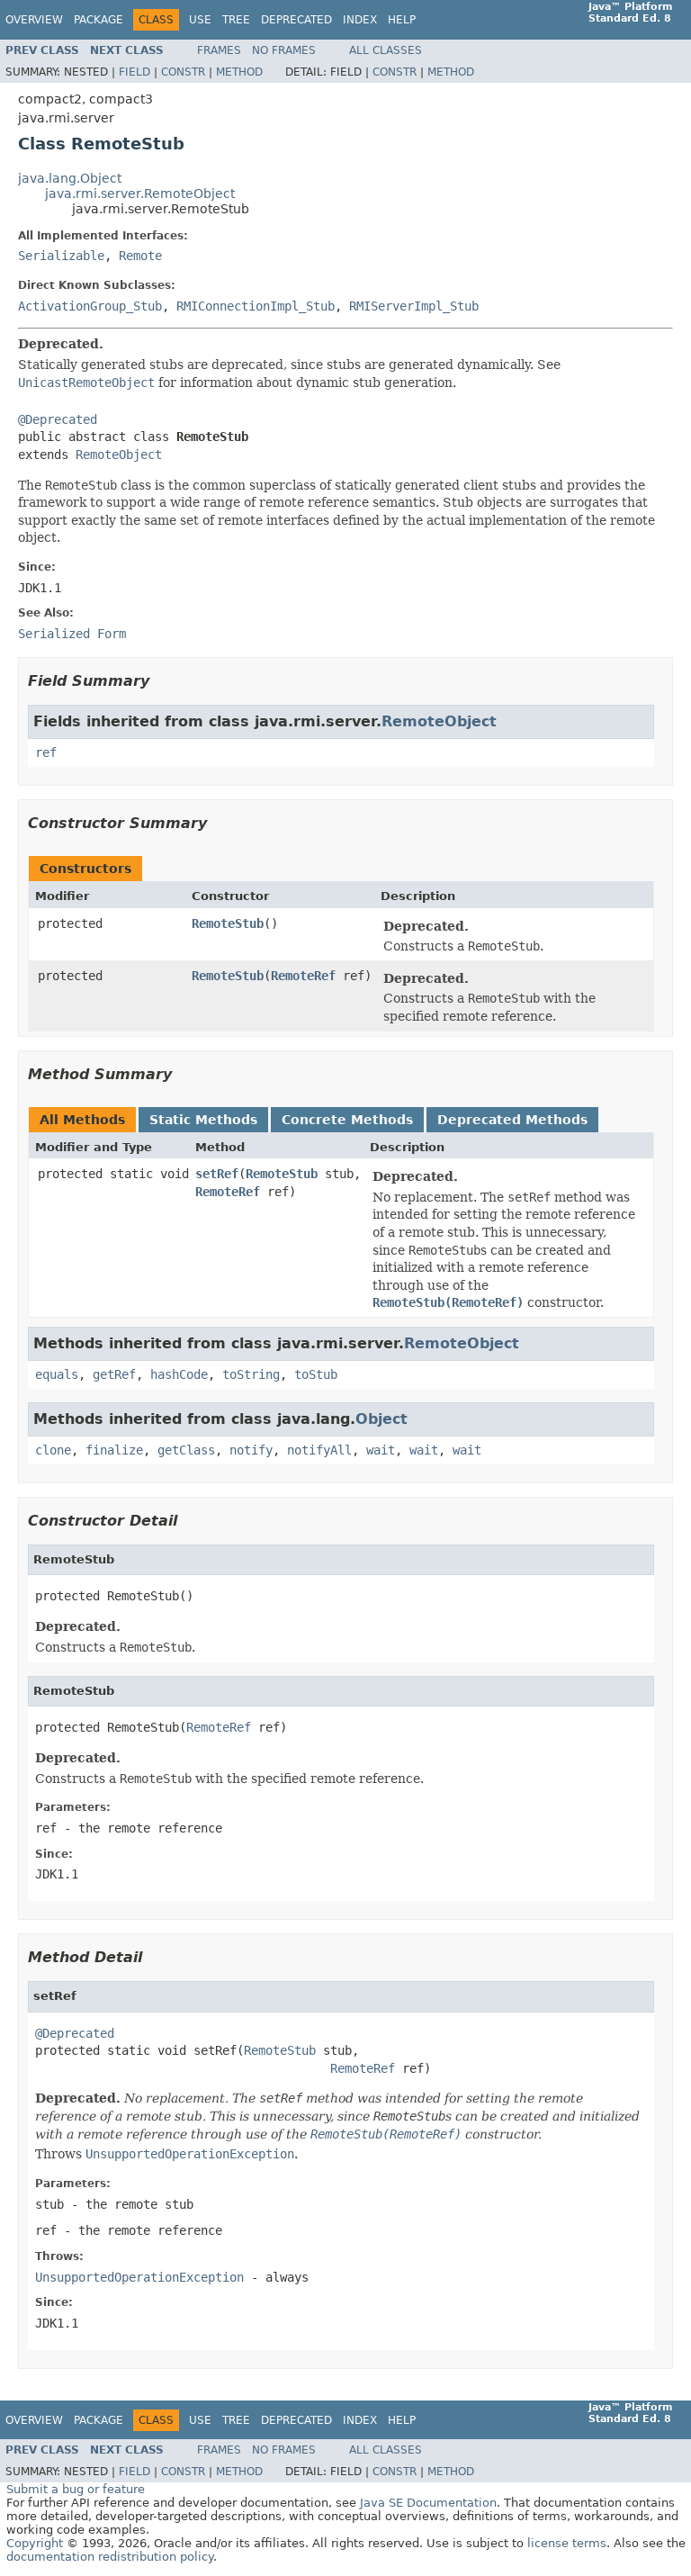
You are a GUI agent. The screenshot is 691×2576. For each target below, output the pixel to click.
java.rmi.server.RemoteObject (140, 193)
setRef (216, 1173)
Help (402, 20)
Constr (183, 72)
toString (251, 1374)
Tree (236, 20)
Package (98, 20)
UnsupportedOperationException (139, 2277)
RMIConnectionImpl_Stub (255, 306)
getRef (114, 1374)
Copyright (34, 2543)
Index (360, 20)
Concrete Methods (347, 1119)
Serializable (61, 255)
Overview (34, 20)
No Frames (284, 50)
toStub (315, 1374)
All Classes (385, 50)
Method (239, 72)
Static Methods (203, 1119)
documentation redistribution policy (109, 2556)
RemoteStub (228, 923)
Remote (140, 255)
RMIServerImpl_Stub (414, 306)
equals (56, 1374)
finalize (114, 1450)
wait (380, 1450)
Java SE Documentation (428, 2502)
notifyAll (319, 1450)
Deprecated (296, 20)
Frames (219, 50)
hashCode (179, 1374)
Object (381, 1419)
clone (53, 1450)
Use (200, 20)
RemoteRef (303, 975)
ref (46, 752)
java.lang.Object (69, 178)
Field (134, 72)
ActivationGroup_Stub (90, 306)
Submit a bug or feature (75, 2489)
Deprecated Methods (512, 1119)
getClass (186, 1450)
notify (251, 1450)
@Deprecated (57, 419)
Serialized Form (72, 633)
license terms (566, 2543)
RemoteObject (119, 454)
